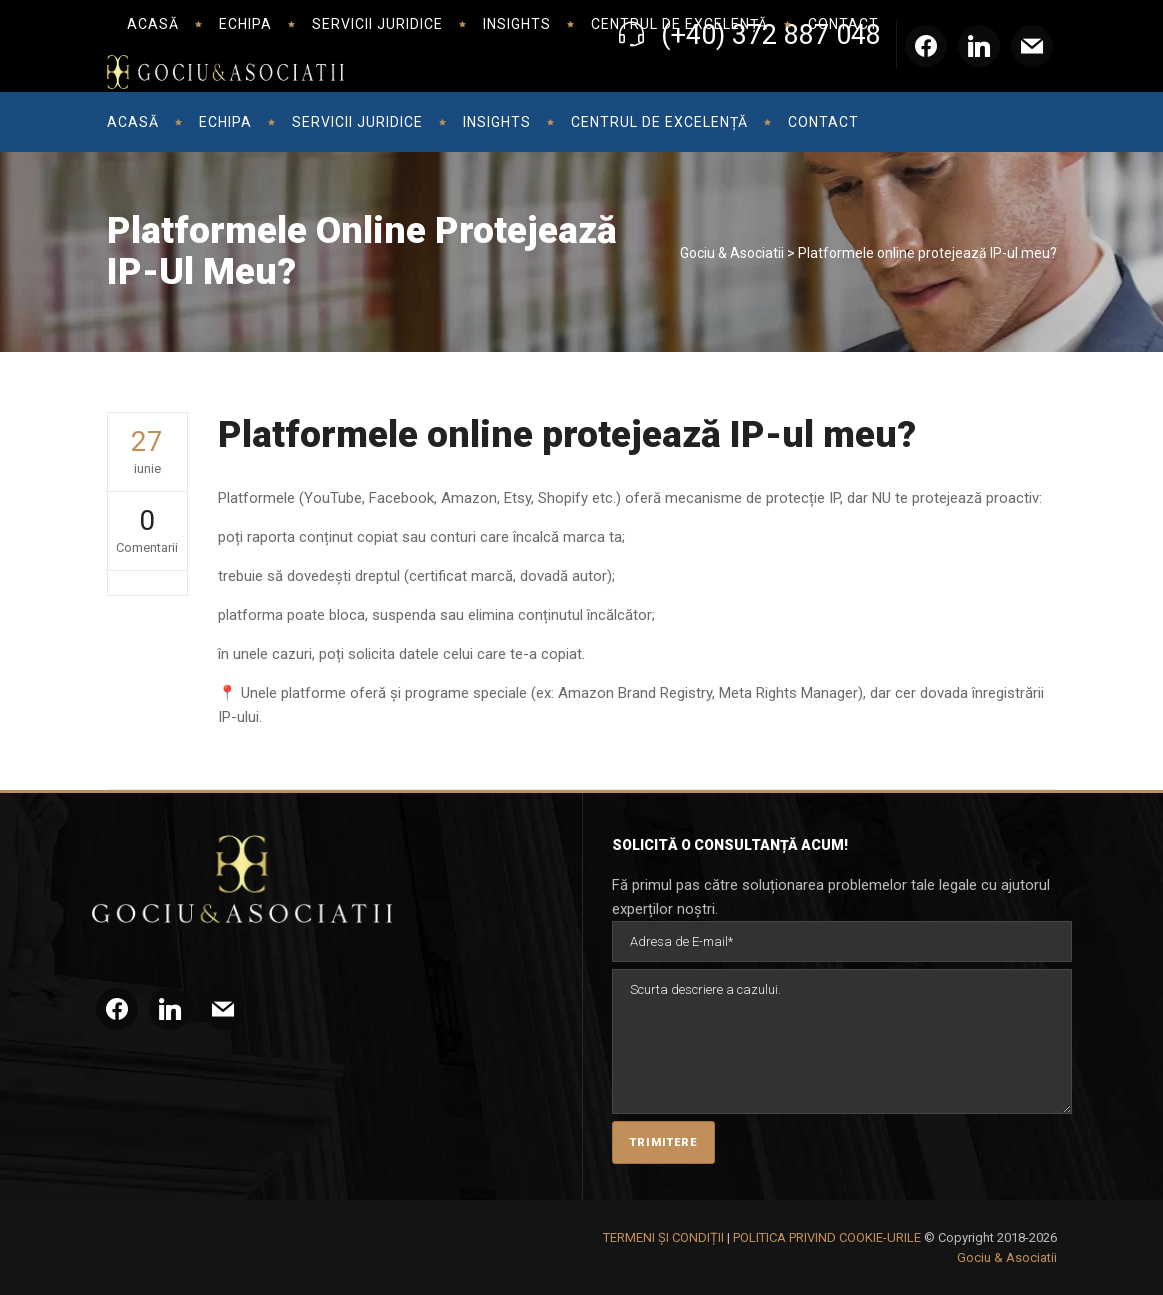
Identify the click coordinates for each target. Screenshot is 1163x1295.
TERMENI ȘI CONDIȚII (663, 1237)
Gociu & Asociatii (732, 253)
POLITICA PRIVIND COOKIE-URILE (827, 1237)
